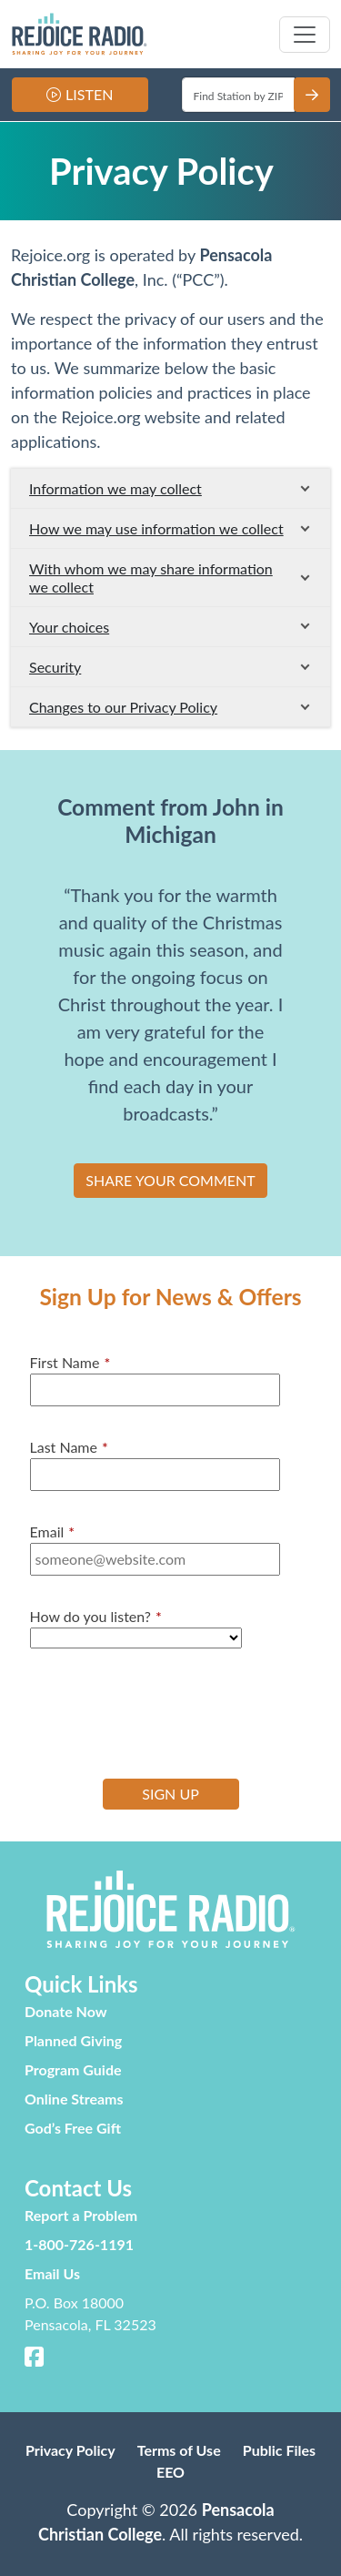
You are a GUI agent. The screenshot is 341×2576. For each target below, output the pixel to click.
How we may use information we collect (156, 528)
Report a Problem (81, 2215)
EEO (170, 2471)
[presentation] (168, 1711)
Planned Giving (73, 2040)
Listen (89, 94)
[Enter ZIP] (239, 94)
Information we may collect (115, 488)
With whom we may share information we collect (151, 577)
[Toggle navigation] (304, 34)
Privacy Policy (70, 2450)
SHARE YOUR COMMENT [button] (170, 1180)
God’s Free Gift (73, 2127)
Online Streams (74, 2098)
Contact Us (78, 2188)
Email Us (52, 2273)
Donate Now (66, 2011)
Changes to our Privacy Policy (123, 706)
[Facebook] (35, 2359)
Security (55, 666)
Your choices (69, 626)
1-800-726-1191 (79, 2244)
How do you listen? (96, 1617)
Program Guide (73, 2069)
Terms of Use (179, 2450)
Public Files (279, 2450)
